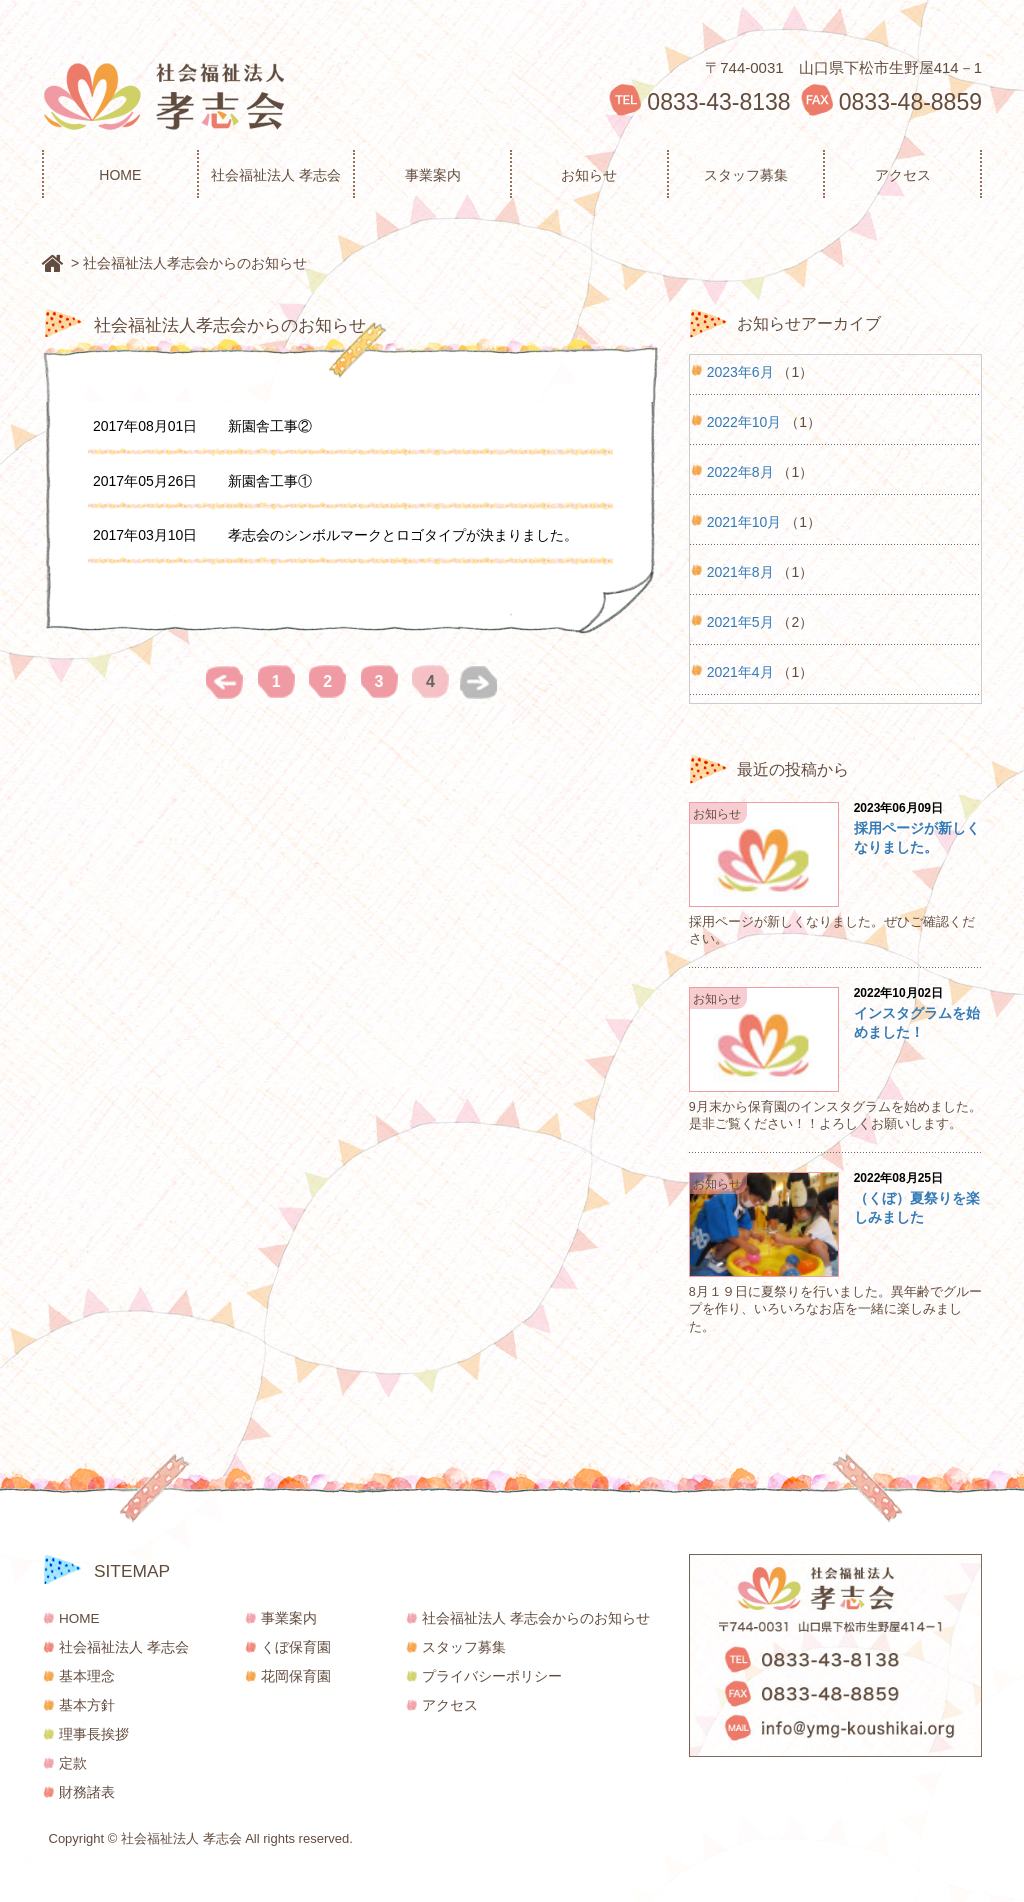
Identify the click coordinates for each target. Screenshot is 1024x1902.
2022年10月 (744, 420)
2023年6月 (740, 370)
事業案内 (433, 175)
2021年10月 (744, 520)
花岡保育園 (296, 1676)
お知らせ (589, 175)
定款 (73, 1763)
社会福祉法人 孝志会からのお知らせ (536, 1618)
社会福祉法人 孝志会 (276, 175)
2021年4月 (740, 670)
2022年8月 (740, 470)
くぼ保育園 (296, 1647)
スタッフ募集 (746, 175)
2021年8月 (740, 570)
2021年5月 (740, 620)
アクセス (903, 175)
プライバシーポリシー (492, 1676)
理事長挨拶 (94, 1734)
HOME (120, 175)
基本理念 (87, 1676)
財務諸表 (87, 1792)
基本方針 (87, 1705)
